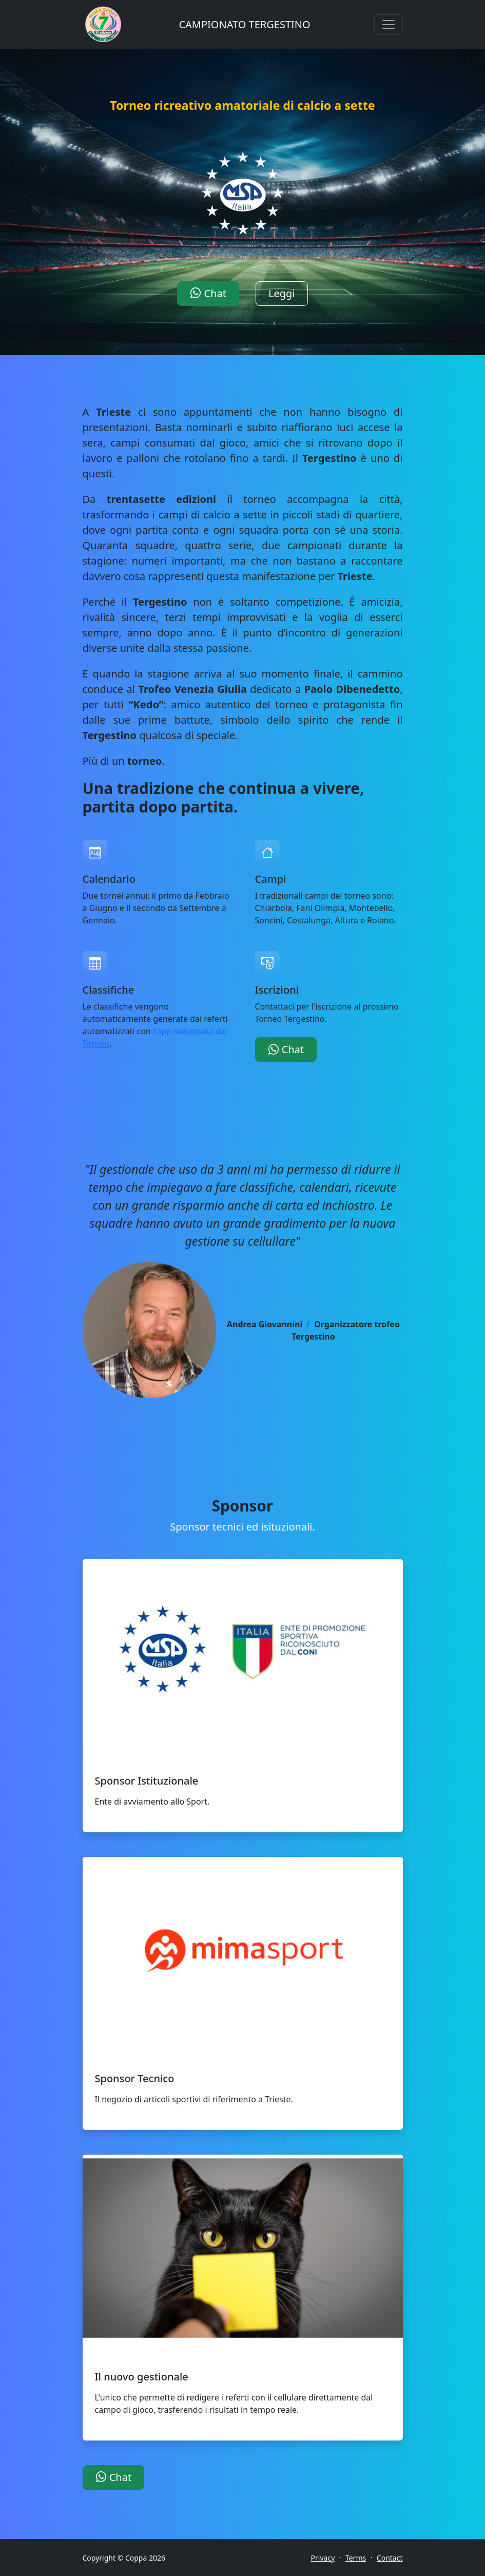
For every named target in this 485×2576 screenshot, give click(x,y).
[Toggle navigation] (388, 24)
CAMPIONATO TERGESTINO (244, 24)
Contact (390, 2558)
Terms (355, 2558)
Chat (208, 293)
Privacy (323, 2558)
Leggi (281, 293)
